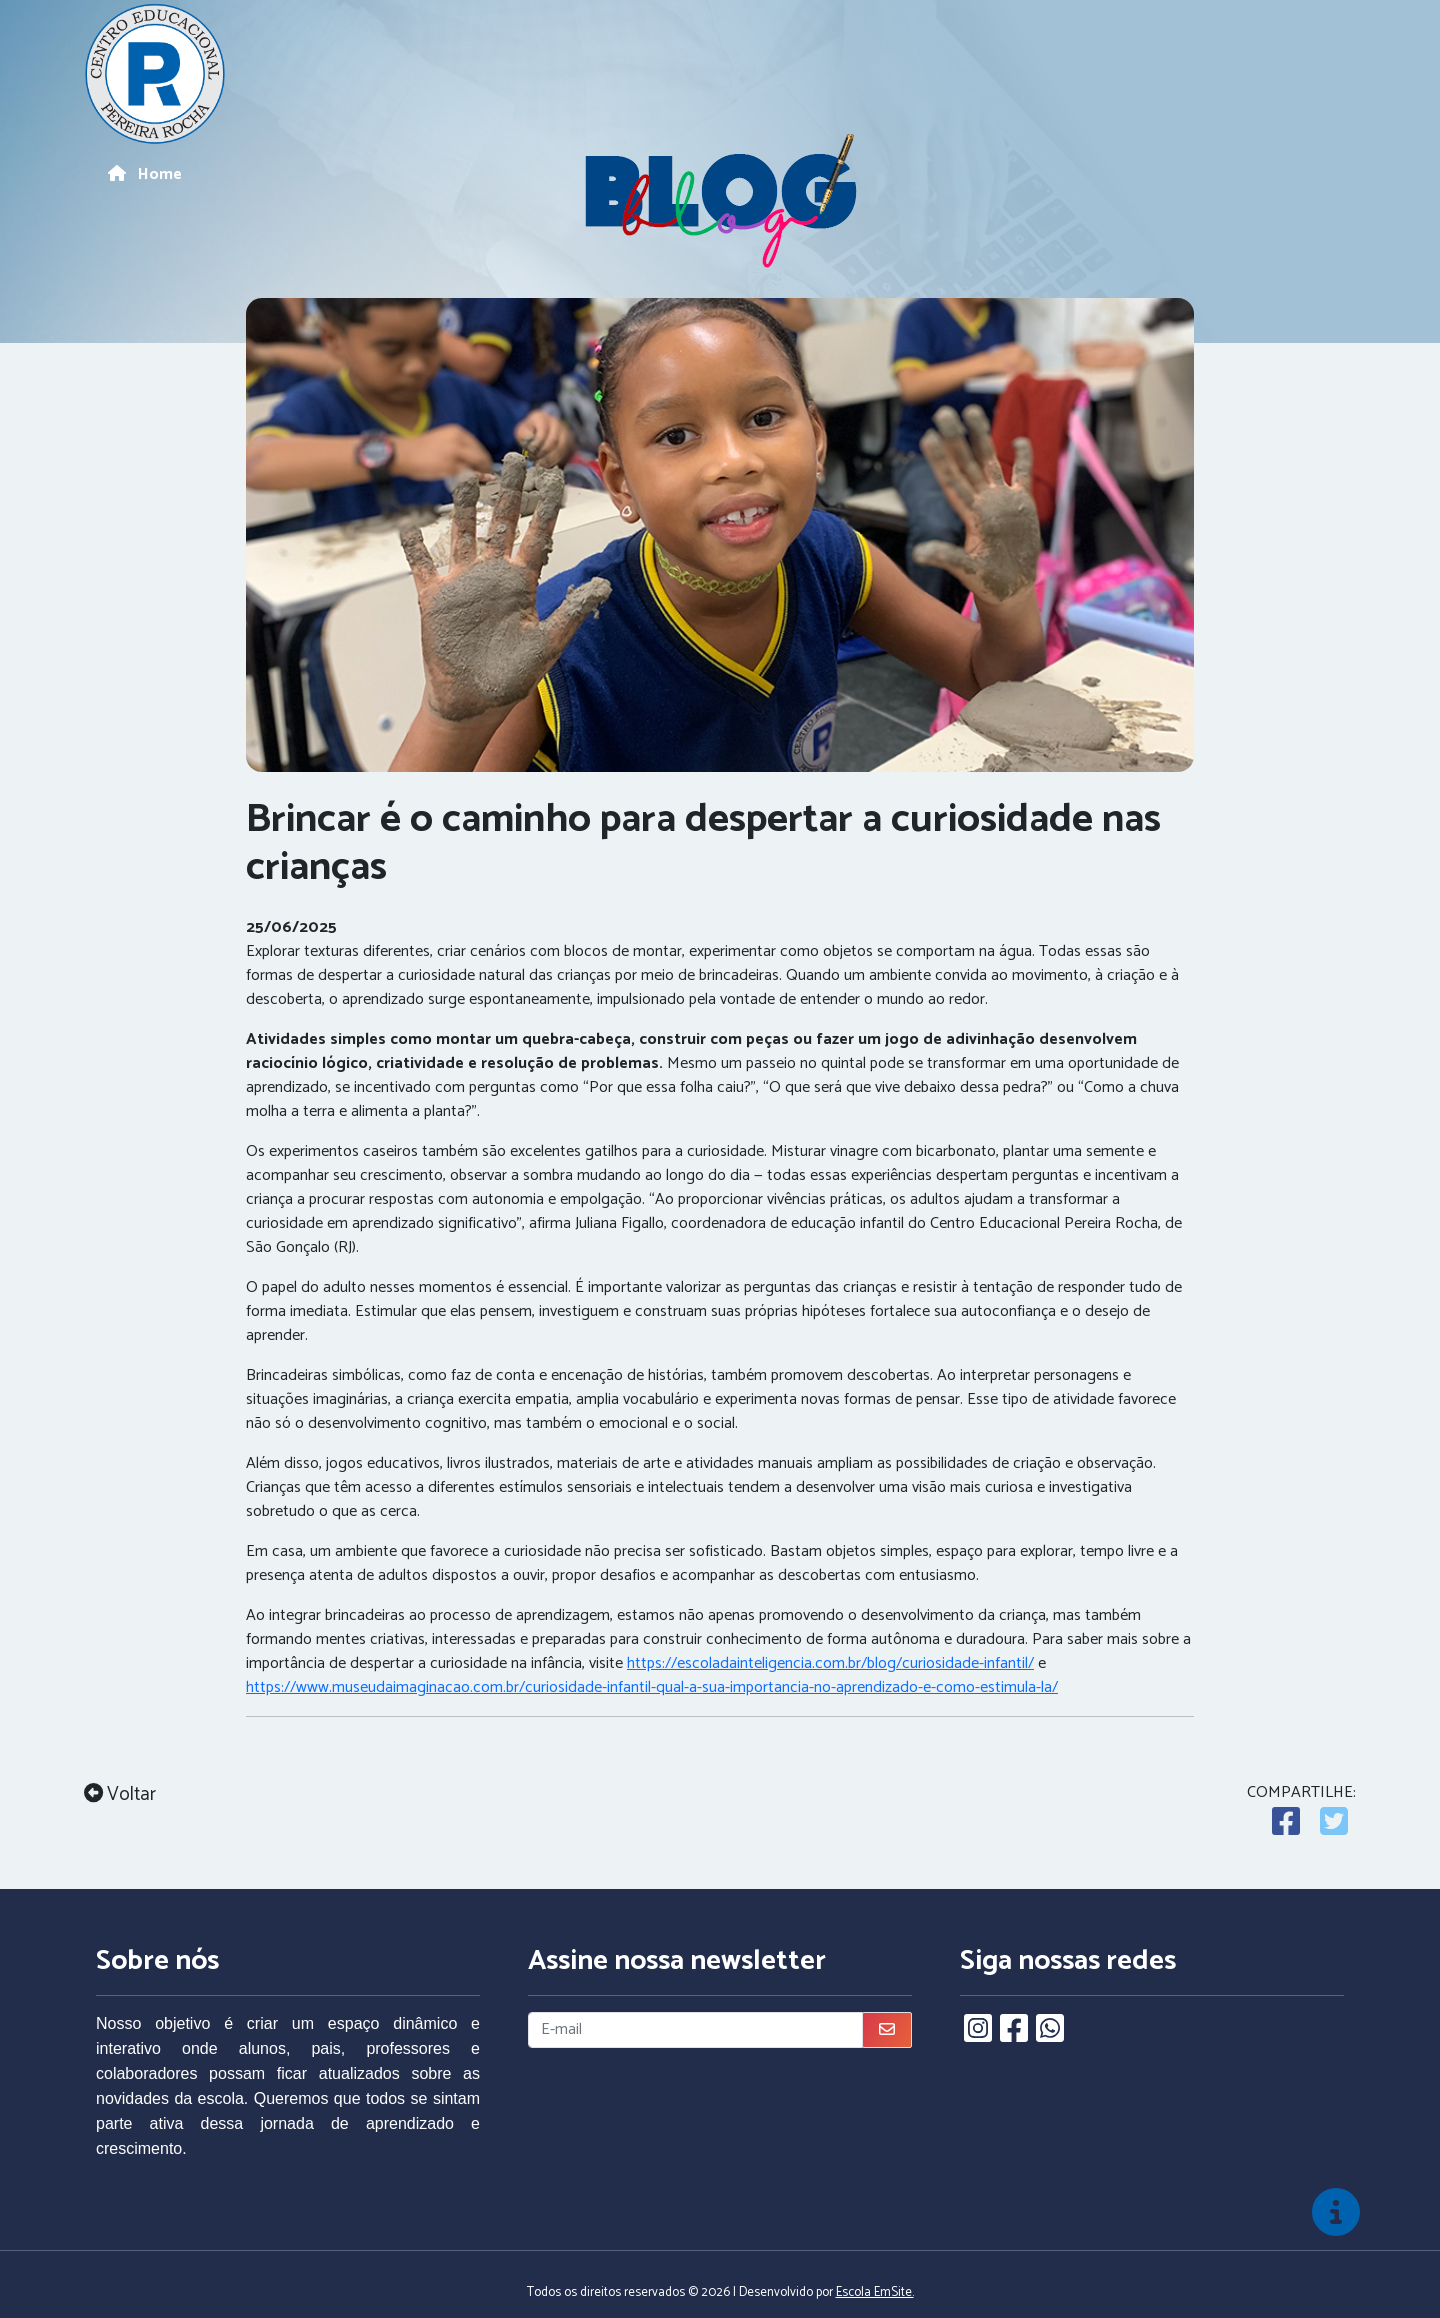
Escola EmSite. (875, 2292)
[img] (1336, 2212)
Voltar (120, 1795)
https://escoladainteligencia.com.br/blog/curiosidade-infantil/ (830, 1663)
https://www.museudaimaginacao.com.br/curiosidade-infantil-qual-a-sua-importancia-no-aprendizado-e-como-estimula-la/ (652, 1687)
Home (145, 175)
